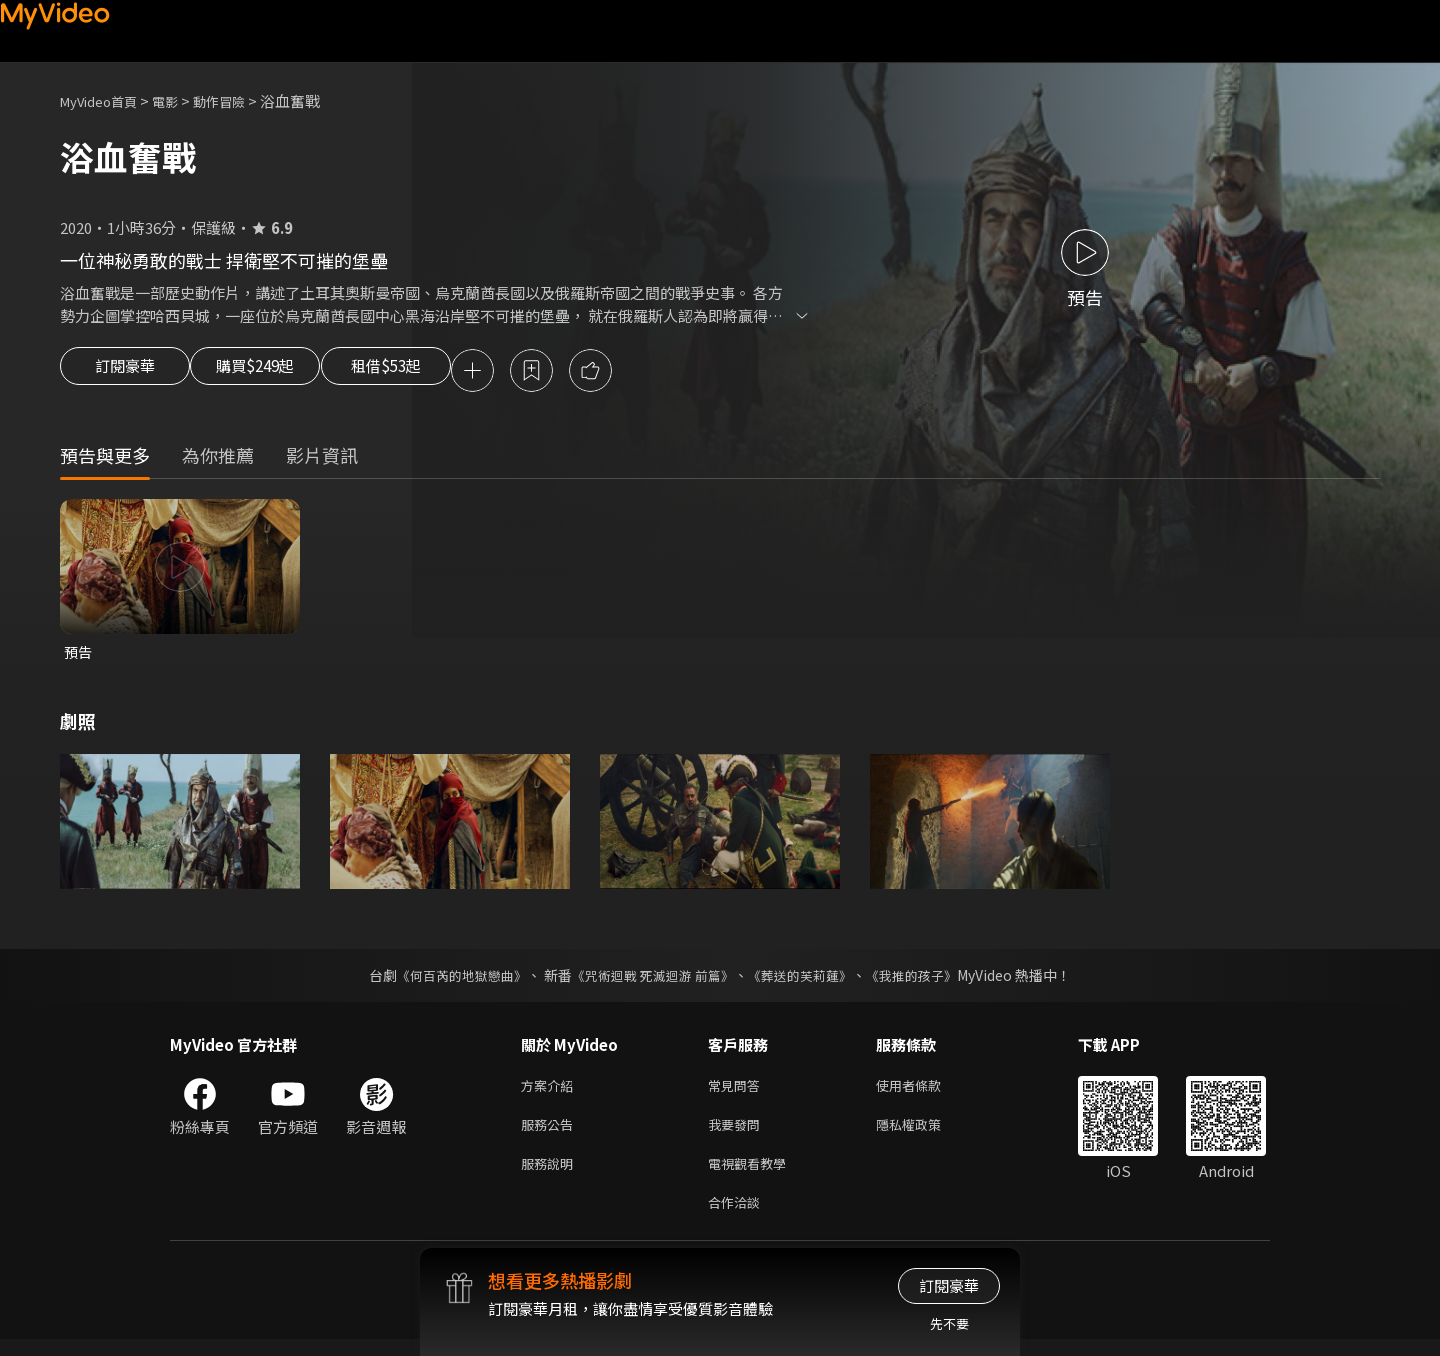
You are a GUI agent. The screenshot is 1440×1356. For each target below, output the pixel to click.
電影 (181, 100)
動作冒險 (241, 100)
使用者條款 (925, 1091)
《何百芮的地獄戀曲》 (449, 980)
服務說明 (551, 1175)
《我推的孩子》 (927, 980)
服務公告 (551, 1133)
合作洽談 (738, 1217)
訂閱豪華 (125, 372)
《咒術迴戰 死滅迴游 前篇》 (651, 980)
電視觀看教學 (753, 1175)
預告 (79, 655)
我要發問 (738, 1133)
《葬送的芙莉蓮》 (808, 980)
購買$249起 (278, 372)
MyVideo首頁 (105, 100)
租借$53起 (433, 372)
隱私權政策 (925, 1133)
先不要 (949, 1323)
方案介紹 (551, 1091)
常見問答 (738, 1091)
